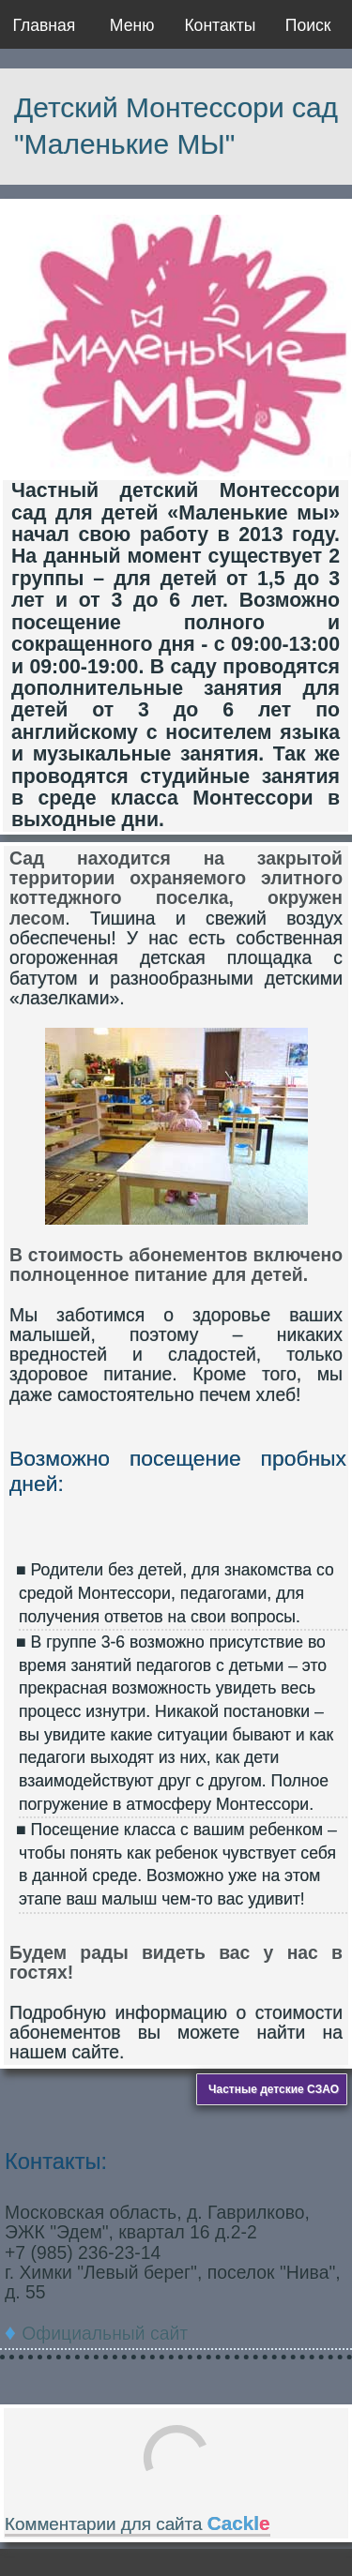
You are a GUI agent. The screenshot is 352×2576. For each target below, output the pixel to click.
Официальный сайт (105, 2333)
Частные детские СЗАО (273, 2089)
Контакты (219, 25)
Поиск (308, 25)
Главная (43, 25)
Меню (132, 25)
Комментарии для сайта (137, 2524)
